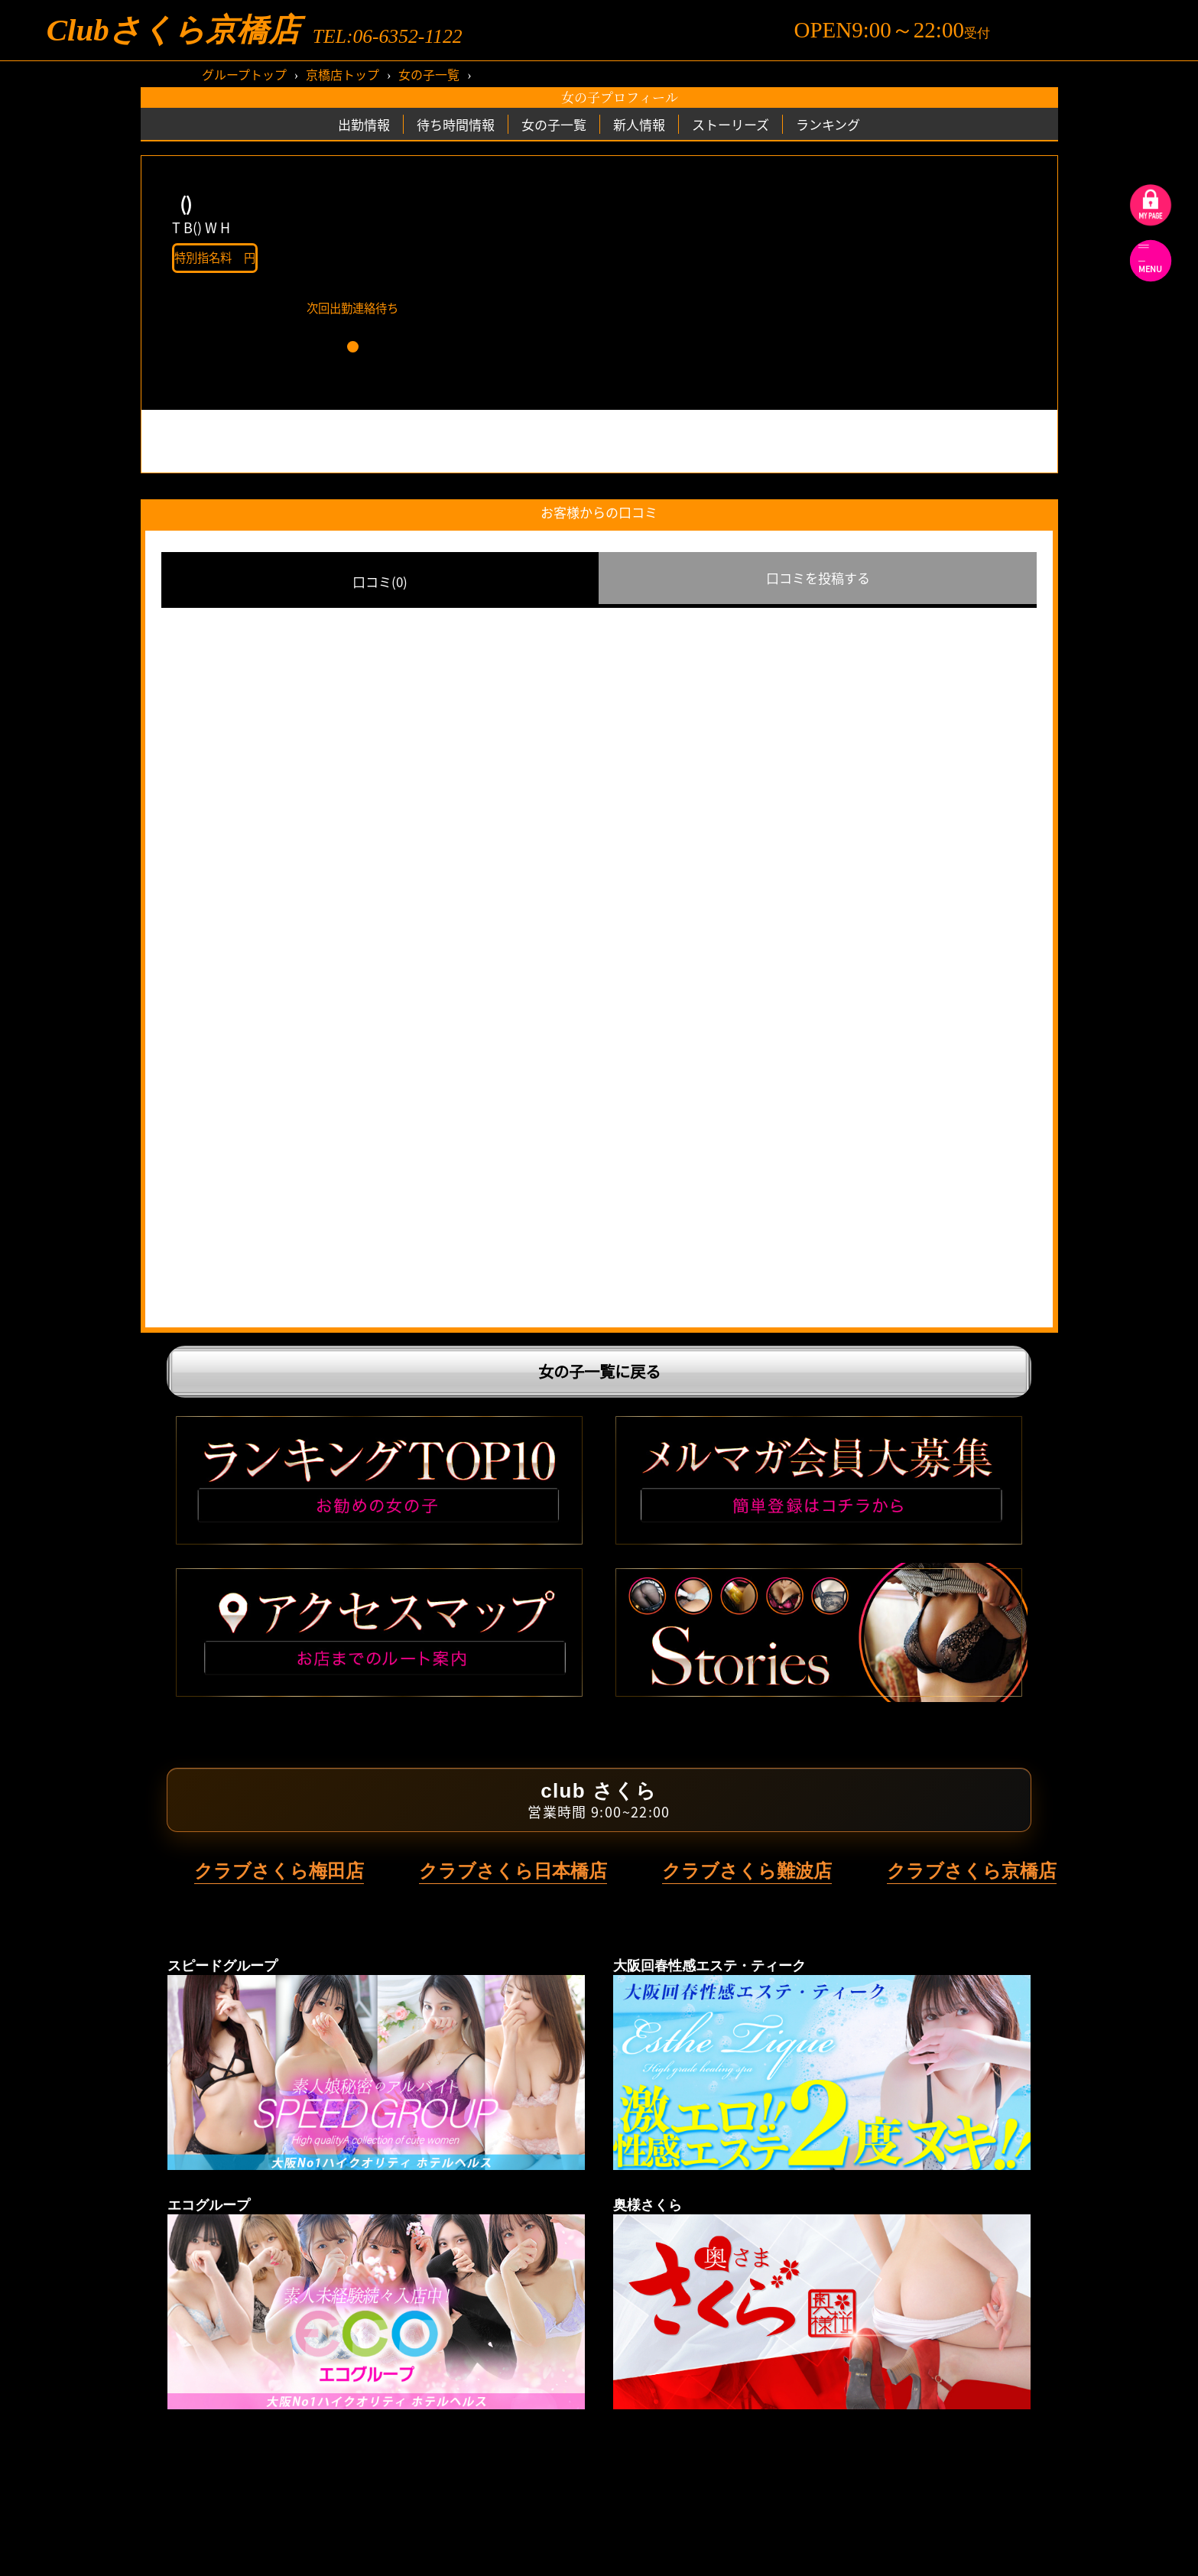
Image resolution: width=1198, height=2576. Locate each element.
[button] (353, 346)
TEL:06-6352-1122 (388, 36)
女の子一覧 (428, 74)
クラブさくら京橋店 (972, 1870)
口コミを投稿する (818, 577)
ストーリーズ (730, 124)
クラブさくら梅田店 (279, 1870)
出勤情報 (364, 124)
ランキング (828, 124)
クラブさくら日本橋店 (513, 1870)
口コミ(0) (379, 581)
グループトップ (244, 74)
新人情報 (639, 124)
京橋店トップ (342, 74)
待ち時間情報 (456, 124)
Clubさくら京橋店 (173, 30)
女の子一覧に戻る (599, 1371)
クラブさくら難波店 (747, 1870)
